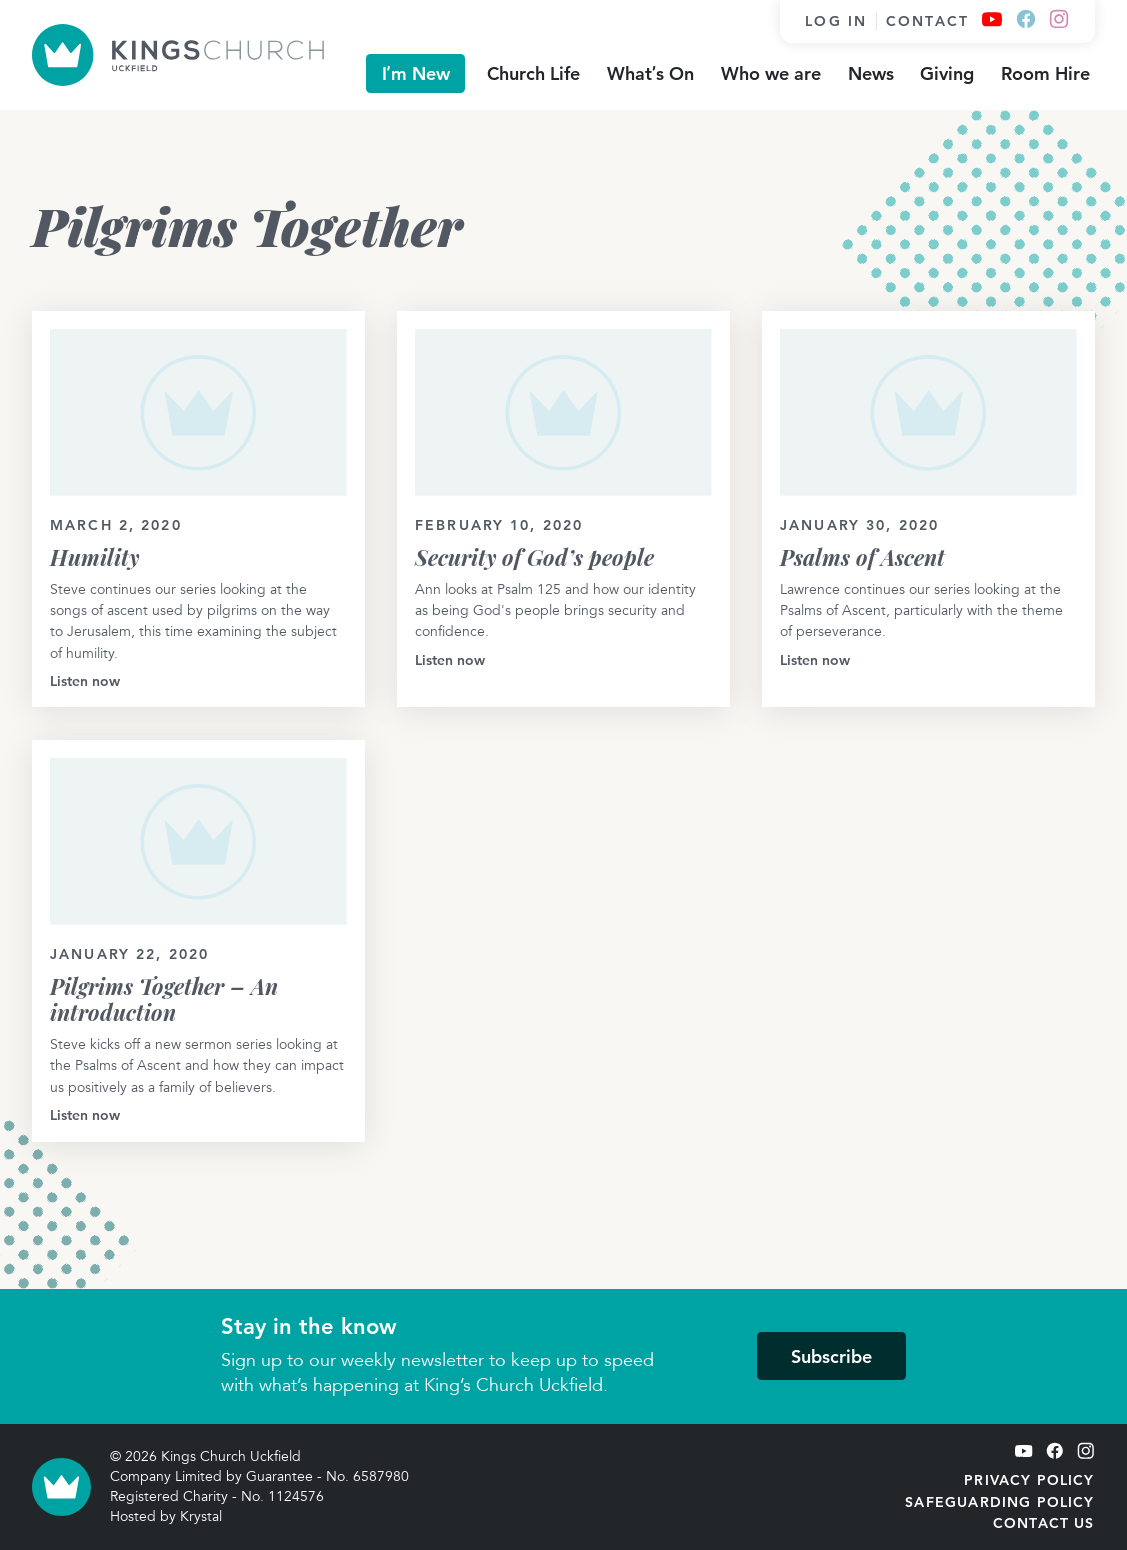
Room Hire (1045, 73)
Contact (927, 21)
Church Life (533, 73)
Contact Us (1044, 1523)
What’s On (650, 73)
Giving (947, 73)
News (871, 73)
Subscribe (831, 1356)
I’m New (416, 73)
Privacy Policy (1029, 1480)
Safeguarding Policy (999, 1502)
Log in (836, 21)
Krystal (201, 1516)
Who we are (771, 73)
